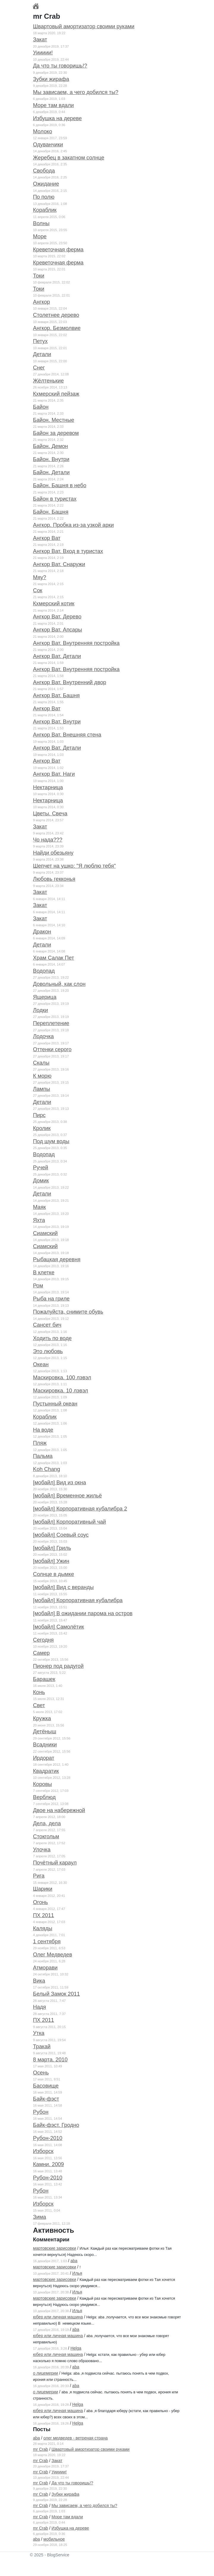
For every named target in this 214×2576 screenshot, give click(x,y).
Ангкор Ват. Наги (54, 774)
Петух (40, 341)
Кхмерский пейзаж (56, 394)
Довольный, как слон (59, 984)
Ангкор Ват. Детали (57, 656)
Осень (41, 2073)
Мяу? (39, 577)
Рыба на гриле (51, 1299)
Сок (37, 590)
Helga (75, 2348)
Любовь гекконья (54, 879)
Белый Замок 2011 (56, 1994)
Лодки (40, 1010)
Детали (42, 354)
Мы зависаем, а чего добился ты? (75, 92)
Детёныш (44, 1731)
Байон (40, 407)
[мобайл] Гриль (52, 1548)
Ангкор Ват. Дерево (57, 617)
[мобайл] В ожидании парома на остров (83, 1613)
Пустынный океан (55, 1404)
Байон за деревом (56, 433)
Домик (41, 1181)
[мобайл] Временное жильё (67, 1496)
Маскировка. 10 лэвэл (60, 1391)
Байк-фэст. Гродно (56, 2125)
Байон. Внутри (51, 459)
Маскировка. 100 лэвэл (62, 1378)
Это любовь (48, 1351)
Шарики (42, 1889)
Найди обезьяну (53, 853)
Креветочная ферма (58, 250)
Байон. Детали (51, 472)
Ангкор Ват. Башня (56, 695)
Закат (40, 40)
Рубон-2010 (47, 2138)
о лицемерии (45, 2373)
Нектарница (48, 787)
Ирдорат (43, 1758)
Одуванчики (48, 145)
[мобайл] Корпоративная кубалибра (78, 1600)
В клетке (43, 1273)
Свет (39, 1705)
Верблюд (44, 1797)
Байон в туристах (54, 499)
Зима (39, 2217)
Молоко (42, 131)
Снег (39, 368)
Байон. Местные (53, 420)
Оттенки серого (52, 1049)
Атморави (45, 1968)
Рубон (40, 2112)
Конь (39, 1692)
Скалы (41, 1063)
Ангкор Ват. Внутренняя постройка (76, 643)
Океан (41, 1364)
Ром (38, 1286)
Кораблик (44, 210)
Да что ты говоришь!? (60, 66)
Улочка (42, 1850)
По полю (43, 197)
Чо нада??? (47, 840)
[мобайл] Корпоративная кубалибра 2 (80, 1509)
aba (73, 2260)
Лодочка (43, 1036)
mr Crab (40, 2449)
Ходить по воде (52, 1338)
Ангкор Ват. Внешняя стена (67, 735)
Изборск (43, 2151)
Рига (39, 1876)
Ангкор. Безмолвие (57, 328)
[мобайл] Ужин (51, 1561)
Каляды (42, 1928)
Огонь (40, 1902)
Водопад (44, 971)
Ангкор (41, 302)
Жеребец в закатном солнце (68, 158)
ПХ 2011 (43, 1915)
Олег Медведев (52, 1955)
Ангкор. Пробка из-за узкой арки (73, 525)
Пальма (43, 1456)
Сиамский (45, 1233)
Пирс (39, 1115)
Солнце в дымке (53, 1574)
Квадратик (46, 1771)
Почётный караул (55, 1863)
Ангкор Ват (46, 538)
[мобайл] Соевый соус (61, 1535)
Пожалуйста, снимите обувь (68, 1312)
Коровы (42, 1784)
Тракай (42, 2046)
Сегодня (43, 1640)
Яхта (39, 1220)
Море (40, 236)
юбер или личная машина (58, 2317)
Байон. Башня (50, 512)
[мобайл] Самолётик (58, 1627)
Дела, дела (47, 1823)
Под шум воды (51, 1141)
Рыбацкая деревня (57, 1259)
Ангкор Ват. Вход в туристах (68, 551)
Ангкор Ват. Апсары (57, 630)
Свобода (44, 171)
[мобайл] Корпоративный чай (69, 1522)
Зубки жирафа (51, 79)
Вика (39, 1981)
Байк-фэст (46, 2099)
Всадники (45, 1745)
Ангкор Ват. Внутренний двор (69, 682)
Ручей (40, 1168)
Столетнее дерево (56, 315)
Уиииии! (43, 53)
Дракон (42, 932)
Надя (39, 2007)
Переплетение (51, 1023)
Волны (41, 223)
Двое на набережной (59, 1810)
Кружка (42, 1718)
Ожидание (46, 184)
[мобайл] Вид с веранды (63, 1587)
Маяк (39, 1207)
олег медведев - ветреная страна (75, 2438)
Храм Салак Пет (53, 958)
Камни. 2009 (48, 2164)
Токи (38, 276)
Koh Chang (46, 1469)
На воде (43, 1430)
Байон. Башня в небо (59, 485)
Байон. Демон (50, 446)
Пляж (40, 1443)
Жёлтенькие (48, 381)
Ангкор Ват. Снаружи (59, 564)
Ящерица (44, 997)
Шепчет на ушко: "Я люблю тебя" (74, 866)
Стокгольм (46, 1836)
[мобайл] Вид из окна (59, 1483)
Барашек (44, 1679)
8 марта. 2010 (50, 2060)
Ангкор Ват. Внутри (57, 722)
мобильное (54, 2539)
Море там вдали (53, 105)
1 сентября (47, 1941)
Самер (41, 1653)
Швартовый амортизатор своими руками (83, 26)
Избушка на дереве (57, 118)
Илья (77, 2273)
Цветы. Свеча (50, 814)
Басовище (46, 2086)
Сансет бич (47, 1325)
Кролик (42, 1128)
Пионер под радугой (58, 1666)
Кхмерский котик (53, 604)
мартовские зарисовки (54, 2248)
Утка (38, 2033)
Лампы (41, 1089)
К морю (42, 1076)
